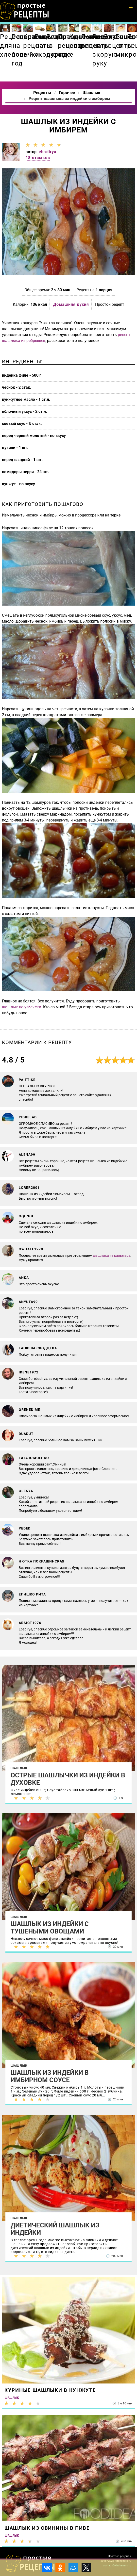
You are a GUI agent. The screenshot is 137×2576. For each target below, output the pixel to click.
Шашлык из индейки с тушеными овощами (50, 1927)
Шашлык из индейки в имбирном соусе (50, 2076)
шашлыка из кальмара (111, 1255)
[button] (130, 8)
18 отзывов (38, 157)
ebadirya (48, 151)
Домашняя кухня (71, 304)
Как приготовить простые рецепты (24, 11)
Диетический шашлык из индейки (55, 2229)
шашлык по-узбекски (21, 1007)
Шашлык (19, 1768)
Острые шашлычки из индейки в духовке (68, 1778)
